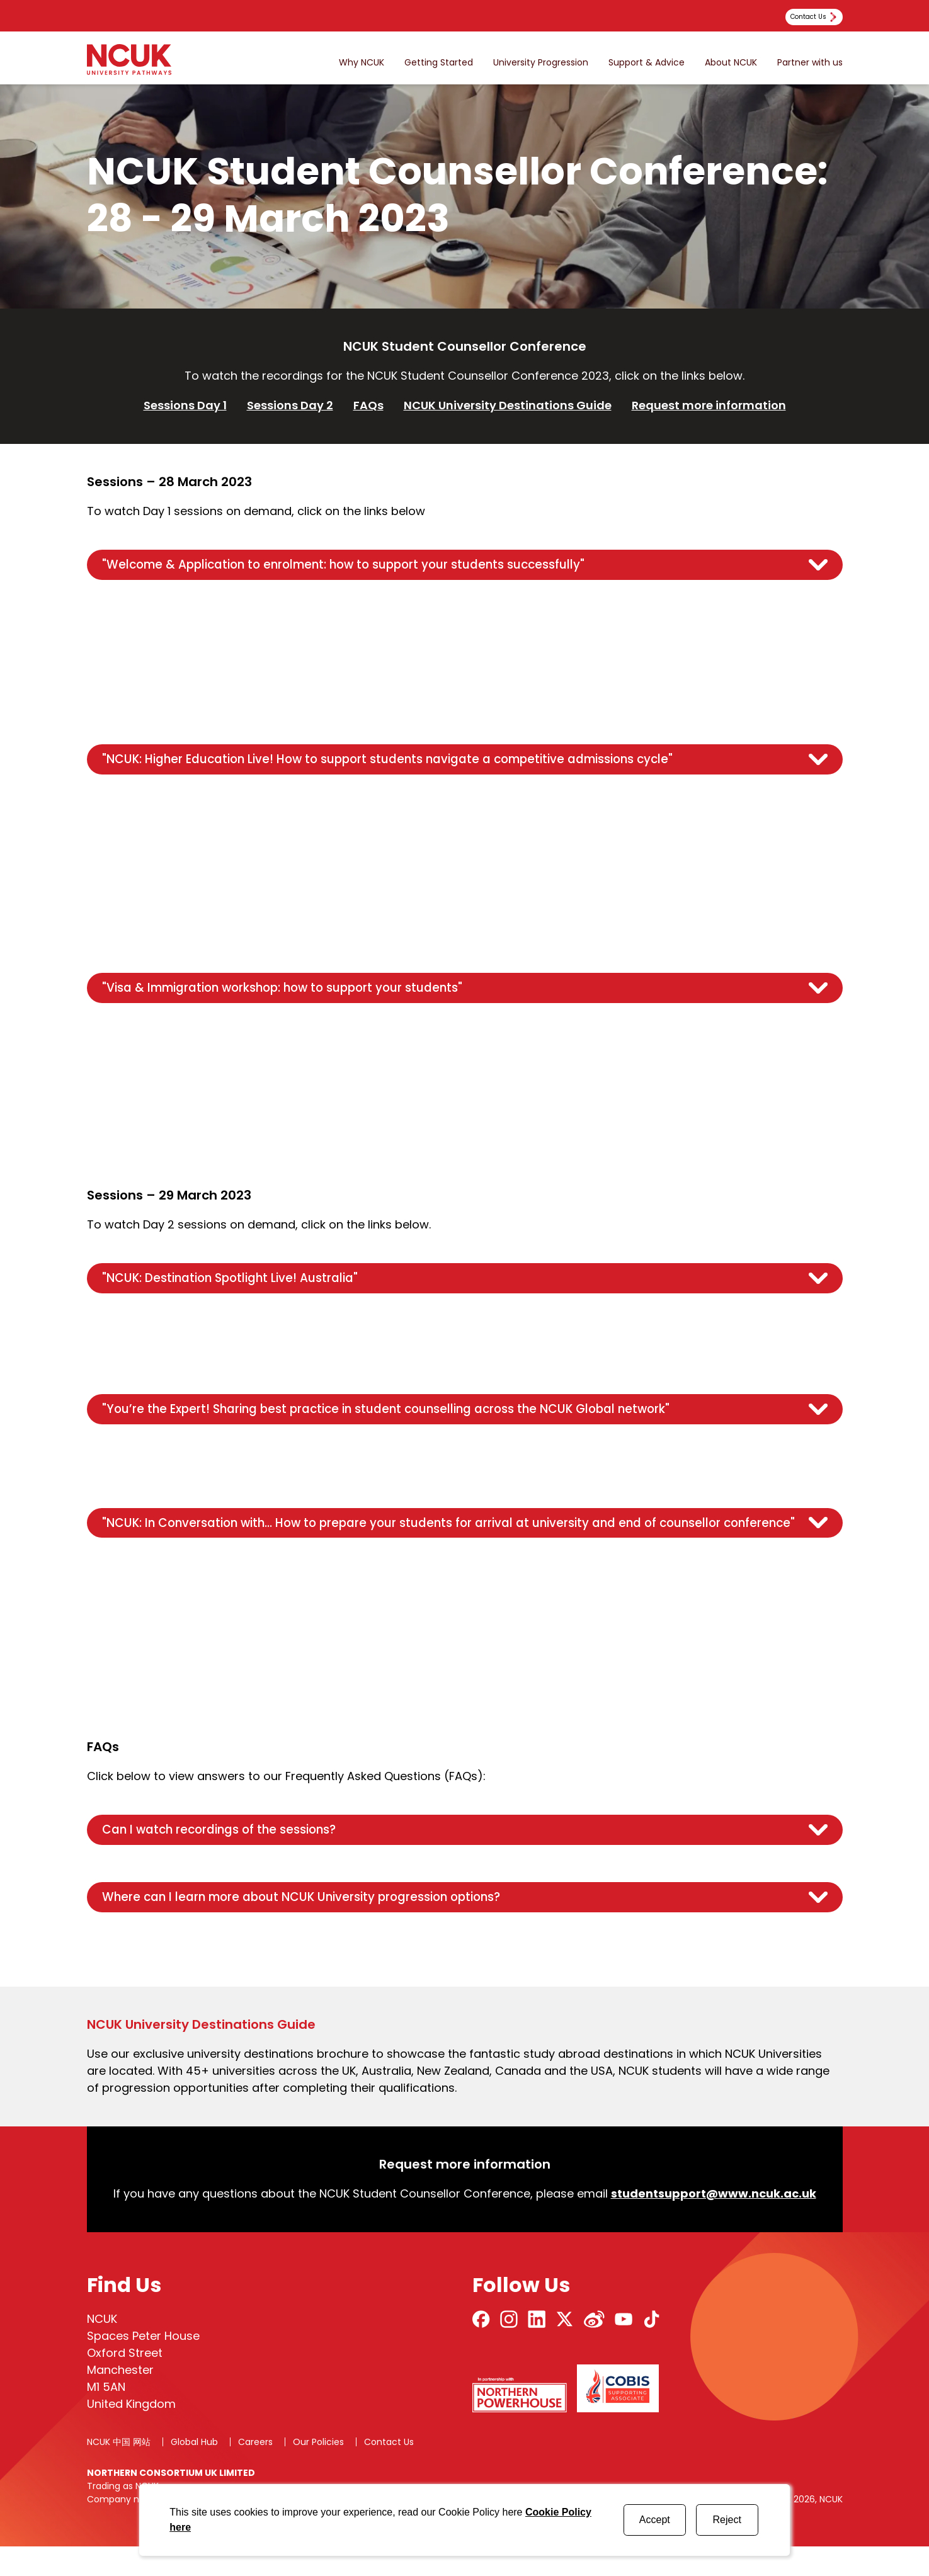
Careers (255, 2471)
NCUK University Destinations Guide (508, 405)
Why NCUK (361, 63)
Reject (727, 2519)
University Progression (540, 63)
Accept (654, 2519)
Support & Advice (646, 63)
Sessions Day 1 (185, 405)
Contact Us (389, 2471)
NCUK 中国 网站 (119, 2471)
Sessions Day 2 (290, 405)
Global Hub (194, 2471)
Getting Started (438, 63)
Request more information (709, 405)
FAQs (368, 405)
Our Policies (318, 2471)
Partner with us (810, 63)
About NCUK (731, 63)
